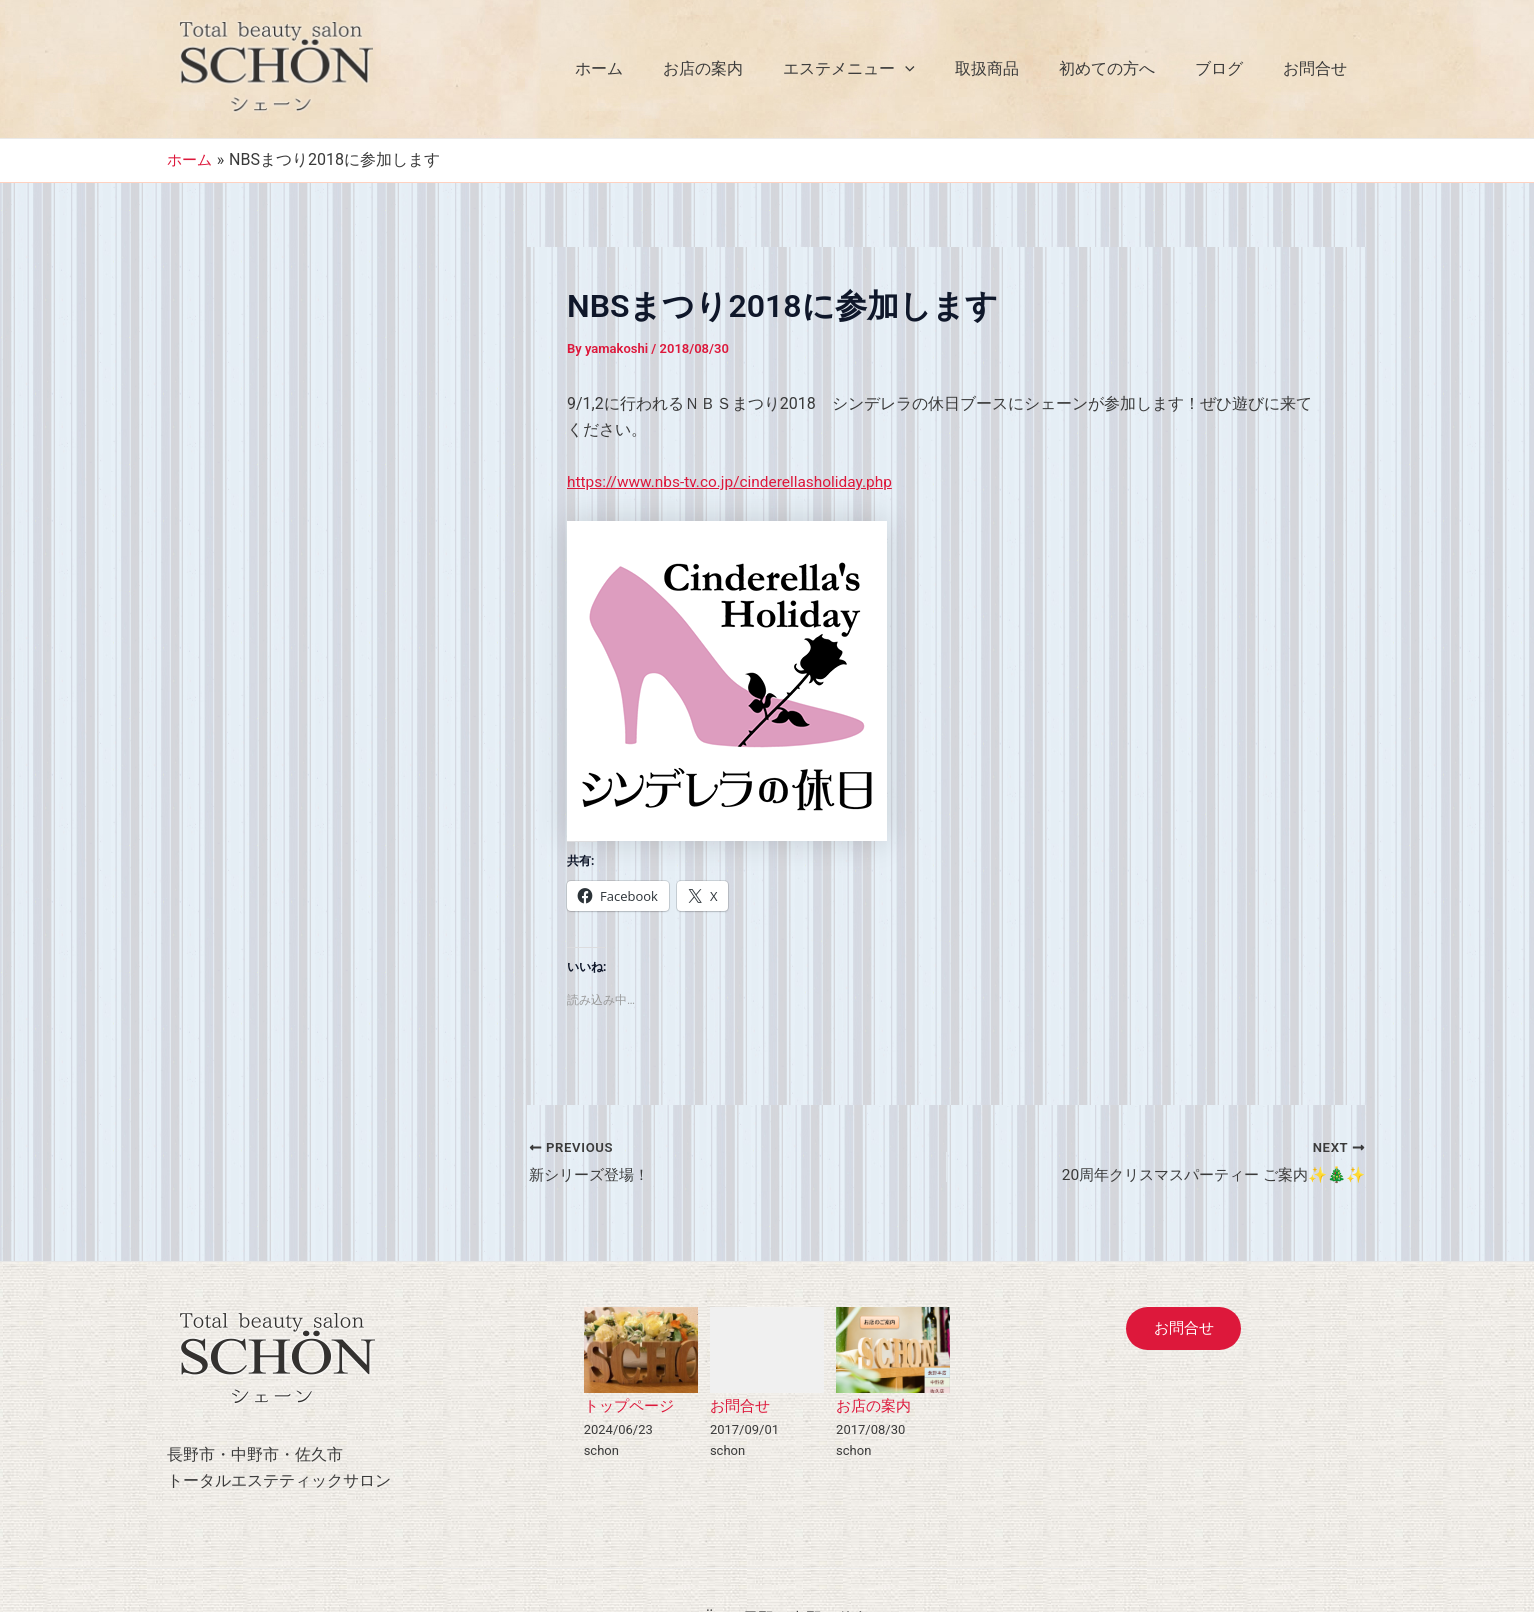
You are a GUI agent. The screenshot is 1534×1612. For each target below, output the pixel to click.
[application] (941, 69)
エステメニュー (885, 69)
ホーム (651, 68)
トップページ (632, 1406)
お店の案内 (747, 68)
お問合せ (1319, 68)
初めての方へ (1127, 68)
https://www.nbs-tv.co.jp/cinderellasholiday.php (735, 481)
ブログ (1231, 68)
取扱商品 (1015, 68)
